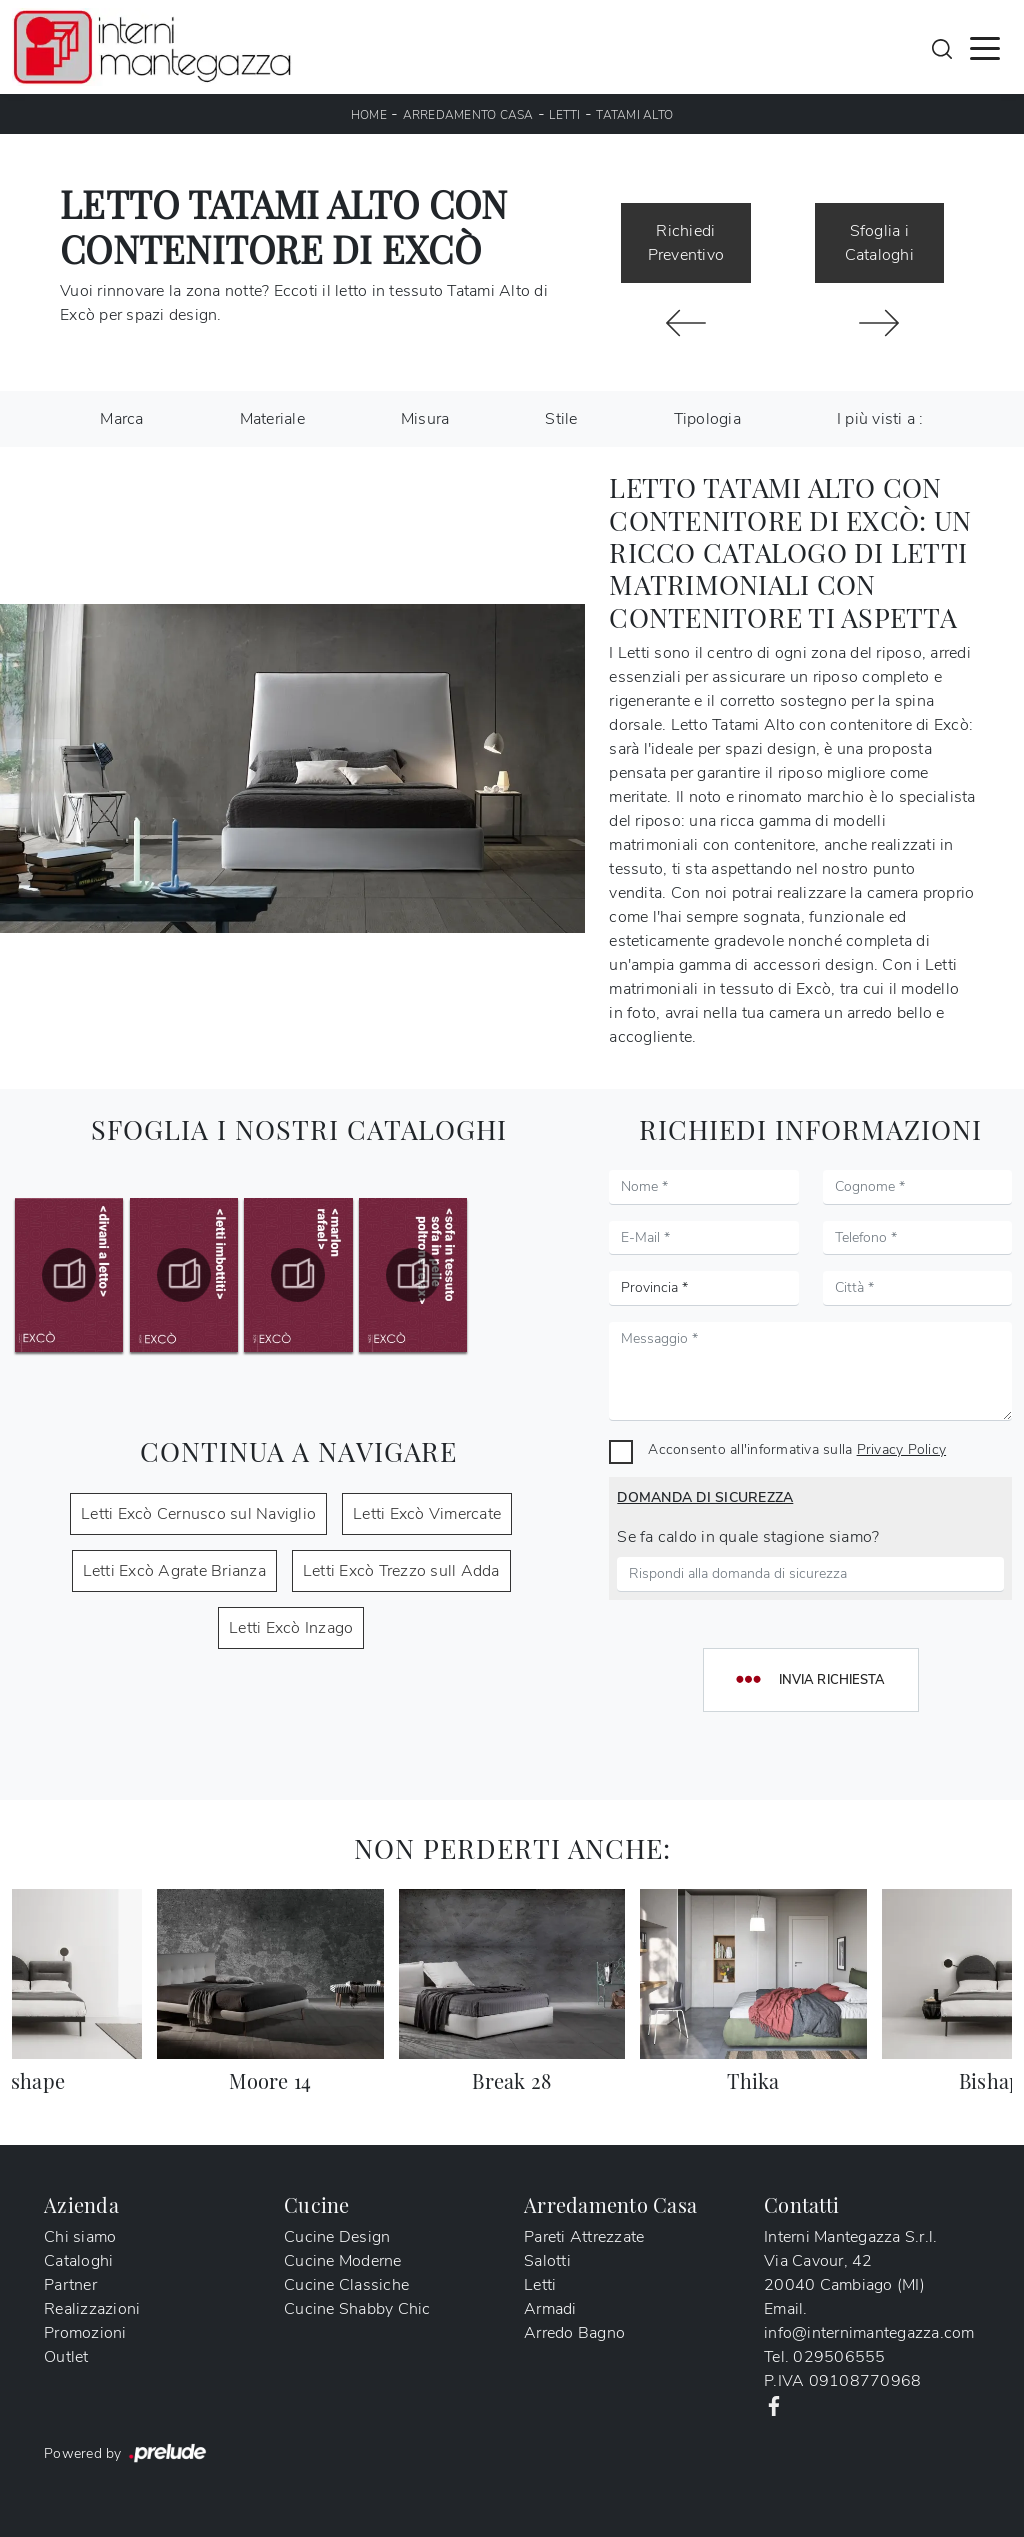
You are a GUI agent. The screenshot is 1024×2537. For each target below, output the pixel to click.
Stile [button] (561, 419)
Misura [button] (425, 419)
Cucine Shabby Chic (357, 2309)
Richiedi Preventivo (686, 243)
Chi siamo (80, 2237)
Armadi (550, 2309)
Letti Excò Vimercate (427, 1514)
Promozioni (85, 2333)
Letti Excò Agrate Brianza (174, 1571)
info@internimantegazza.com (869, 2333)
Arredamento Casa (468, 115)
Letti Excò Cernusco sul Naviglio (198, 1514)
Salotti (547, 2261)
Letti (564, 115)
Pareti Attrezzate (584, 2237)
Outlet (66, 2357)
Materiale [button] (272, 419)
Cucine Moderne (343, 2261)
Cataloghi (78, 2261)
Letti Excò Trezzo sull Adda (401, 1571)
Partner (70, 2285)
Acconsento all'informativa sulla (797, 1449)
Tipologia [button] (707, 419)
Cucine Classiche (346, 2285)
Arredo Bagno (574, 2333)
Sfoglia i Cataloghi (879, 243)
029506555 (839, 2357)
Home (369, 115)
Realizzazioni (92, 2309)
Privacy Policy (902, 1449)
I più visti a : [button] (880, 419)
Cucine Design (337, 2237)
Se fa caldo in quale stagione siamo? (748, 1537)
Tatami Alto (634, 115)
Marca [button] (121, 419)
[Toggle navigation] (985, 47)
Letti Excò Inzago (291, 1628)
